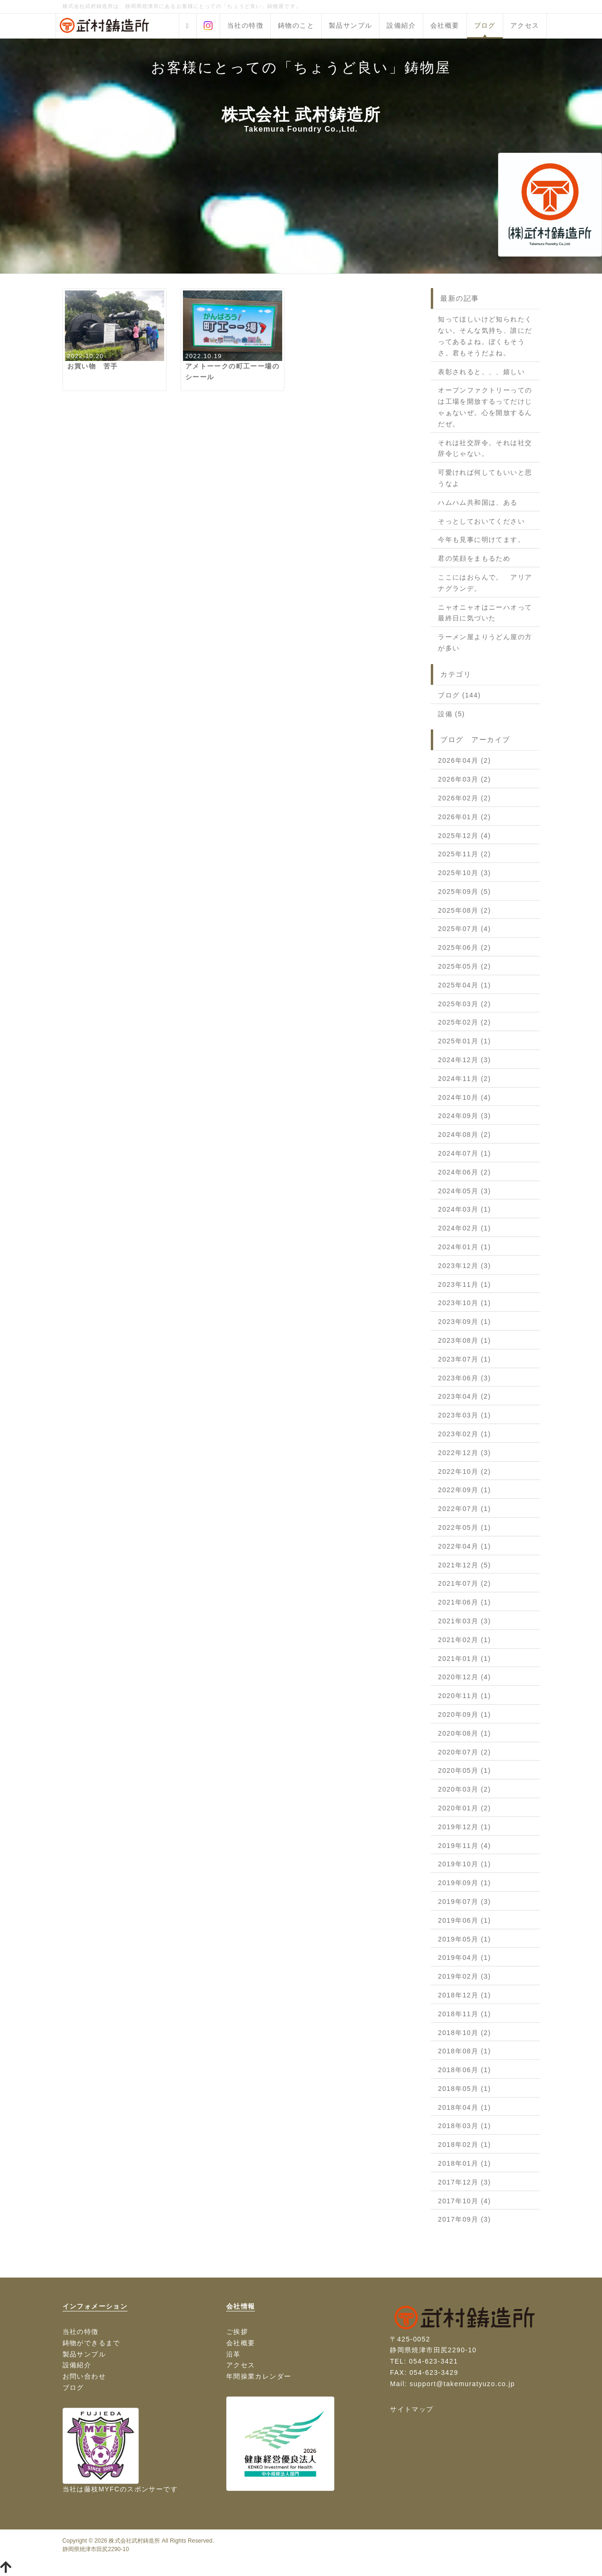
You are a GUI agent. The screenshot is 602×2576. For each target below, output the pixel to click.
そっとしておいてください (481, 521)
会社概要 (444, 25)
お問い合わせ (84, 2376)
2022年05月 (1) (464, 1527)
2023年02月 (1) (464, 1434)
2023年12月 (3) (464, 1265)
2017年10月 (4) (464, 2201)
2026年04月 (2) (464, 760)
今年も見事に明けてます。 (481, 539)
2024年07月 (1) (464, 1153)
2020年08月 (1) (464, 1733)
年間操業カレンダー (259, 2376)
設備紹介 (401, 25)
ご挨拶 (237, 2331)
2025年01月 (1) (464, 1041)
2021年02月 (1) (464, 1640)
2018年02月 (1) (464, 2144)
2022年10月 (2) (464, 1471)
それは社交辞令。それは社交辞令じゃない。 (485, 448)
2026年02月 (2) (464, 798)
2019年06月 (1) (464, 1920)
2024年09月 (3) (464, 1116)
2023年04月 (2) (464, 1396)
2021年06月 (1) (464, 1602)
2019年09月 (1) (464, 1883)
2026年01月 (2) (464, 817)
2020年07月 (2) (464, 1752)
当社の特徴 (245, 25)
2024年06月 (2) (464, 1172)
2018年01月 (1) (464, 2163)
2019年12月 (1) (464, 1827)
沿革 (233, 2354)
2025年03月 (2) (464, 1004)
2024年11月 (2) (464, 1078)
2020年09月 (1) (464, 1714)
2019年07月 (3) (464, 1901)
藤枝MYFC (102, 2489)
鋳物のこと (296, 25)
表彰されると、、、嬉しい (481, 372)
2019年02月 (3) (464, 1976)
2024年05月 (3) (464, 1191)
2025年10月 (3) (464, 873)
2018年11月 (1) (464, 2014)
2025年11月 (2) (464, 854)
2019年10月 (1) (464, 1864)
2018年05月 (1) (464, 2088)
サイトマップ (411, 2409)
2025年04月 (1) (464, 985)
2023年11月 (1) (464, 1284)
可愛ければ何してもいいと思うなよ (485, 478)
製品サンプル (350, 25)
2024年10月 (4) (464, 1097)
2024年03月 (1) (464, 1209)
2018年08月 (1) (464, 2051)
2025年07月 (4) (464, 928)
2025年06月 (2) (464, 947)
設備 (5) (451, 714)
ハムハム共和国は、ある (477, 502)
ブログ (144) (459, 695)
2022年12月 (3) (464, 1452)
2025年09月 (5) (464, 891)
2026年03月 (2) (464, 779)
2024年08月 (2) (464, 1134)
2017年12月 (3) (464, 2182)
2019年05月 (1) (464, 1939)
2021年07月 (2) (464, 1583)
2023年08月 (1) (464, 1340)
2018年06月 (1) (464, 2070)
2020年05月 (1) (464, 1770)
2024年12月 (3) (464, 1060)
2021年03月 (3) (464, 1621)
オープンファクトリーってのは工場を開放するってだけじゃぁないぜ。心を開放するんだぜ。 (485, 406)
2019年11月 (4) (464, 1845)
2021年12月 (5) (464, 1565)
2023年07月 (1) (464, 1359)
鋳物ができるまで (91, 2343)
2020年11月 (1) (464, 1695)
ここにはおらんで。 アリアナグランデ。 (485, 582)
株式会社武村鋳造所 (134, 2540)
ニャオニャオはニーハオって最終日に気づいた (485, 612)
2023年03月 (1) (464, 1415)
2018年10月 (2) (464, 2032)
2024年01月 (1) (464, 1247)
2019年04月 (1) (464, 1957)
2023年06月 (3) (464, 1378)
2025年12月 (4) (464, 835)
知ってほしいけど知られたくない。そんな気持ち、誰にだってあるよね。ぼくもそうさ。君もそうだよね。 (485, 335)
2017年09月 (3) (464, 2219)
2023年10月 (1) (464, 1303)
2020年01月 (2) (464, 1808)
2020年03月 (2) (464, 1789)
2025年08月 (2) (464, 910)
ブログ (485, 25)
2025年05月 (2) (464, 966)
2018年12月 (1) (464, 1995)
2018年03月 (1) (464, 2126)
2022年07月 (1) (464, 1508)
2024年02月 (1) (464, 1228)
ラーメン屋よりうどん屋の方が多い (485, 642)
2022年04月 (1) (464, 1546)
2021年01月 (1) (464, 1658)
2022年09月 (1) (464, 1490)
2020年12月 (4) (464, 1677)
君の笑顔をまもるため (474, 558)
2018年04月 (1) (464, 2107)
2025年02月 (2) (464, 1022)
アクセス (524, 25)
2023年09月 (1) (464, 1321)
